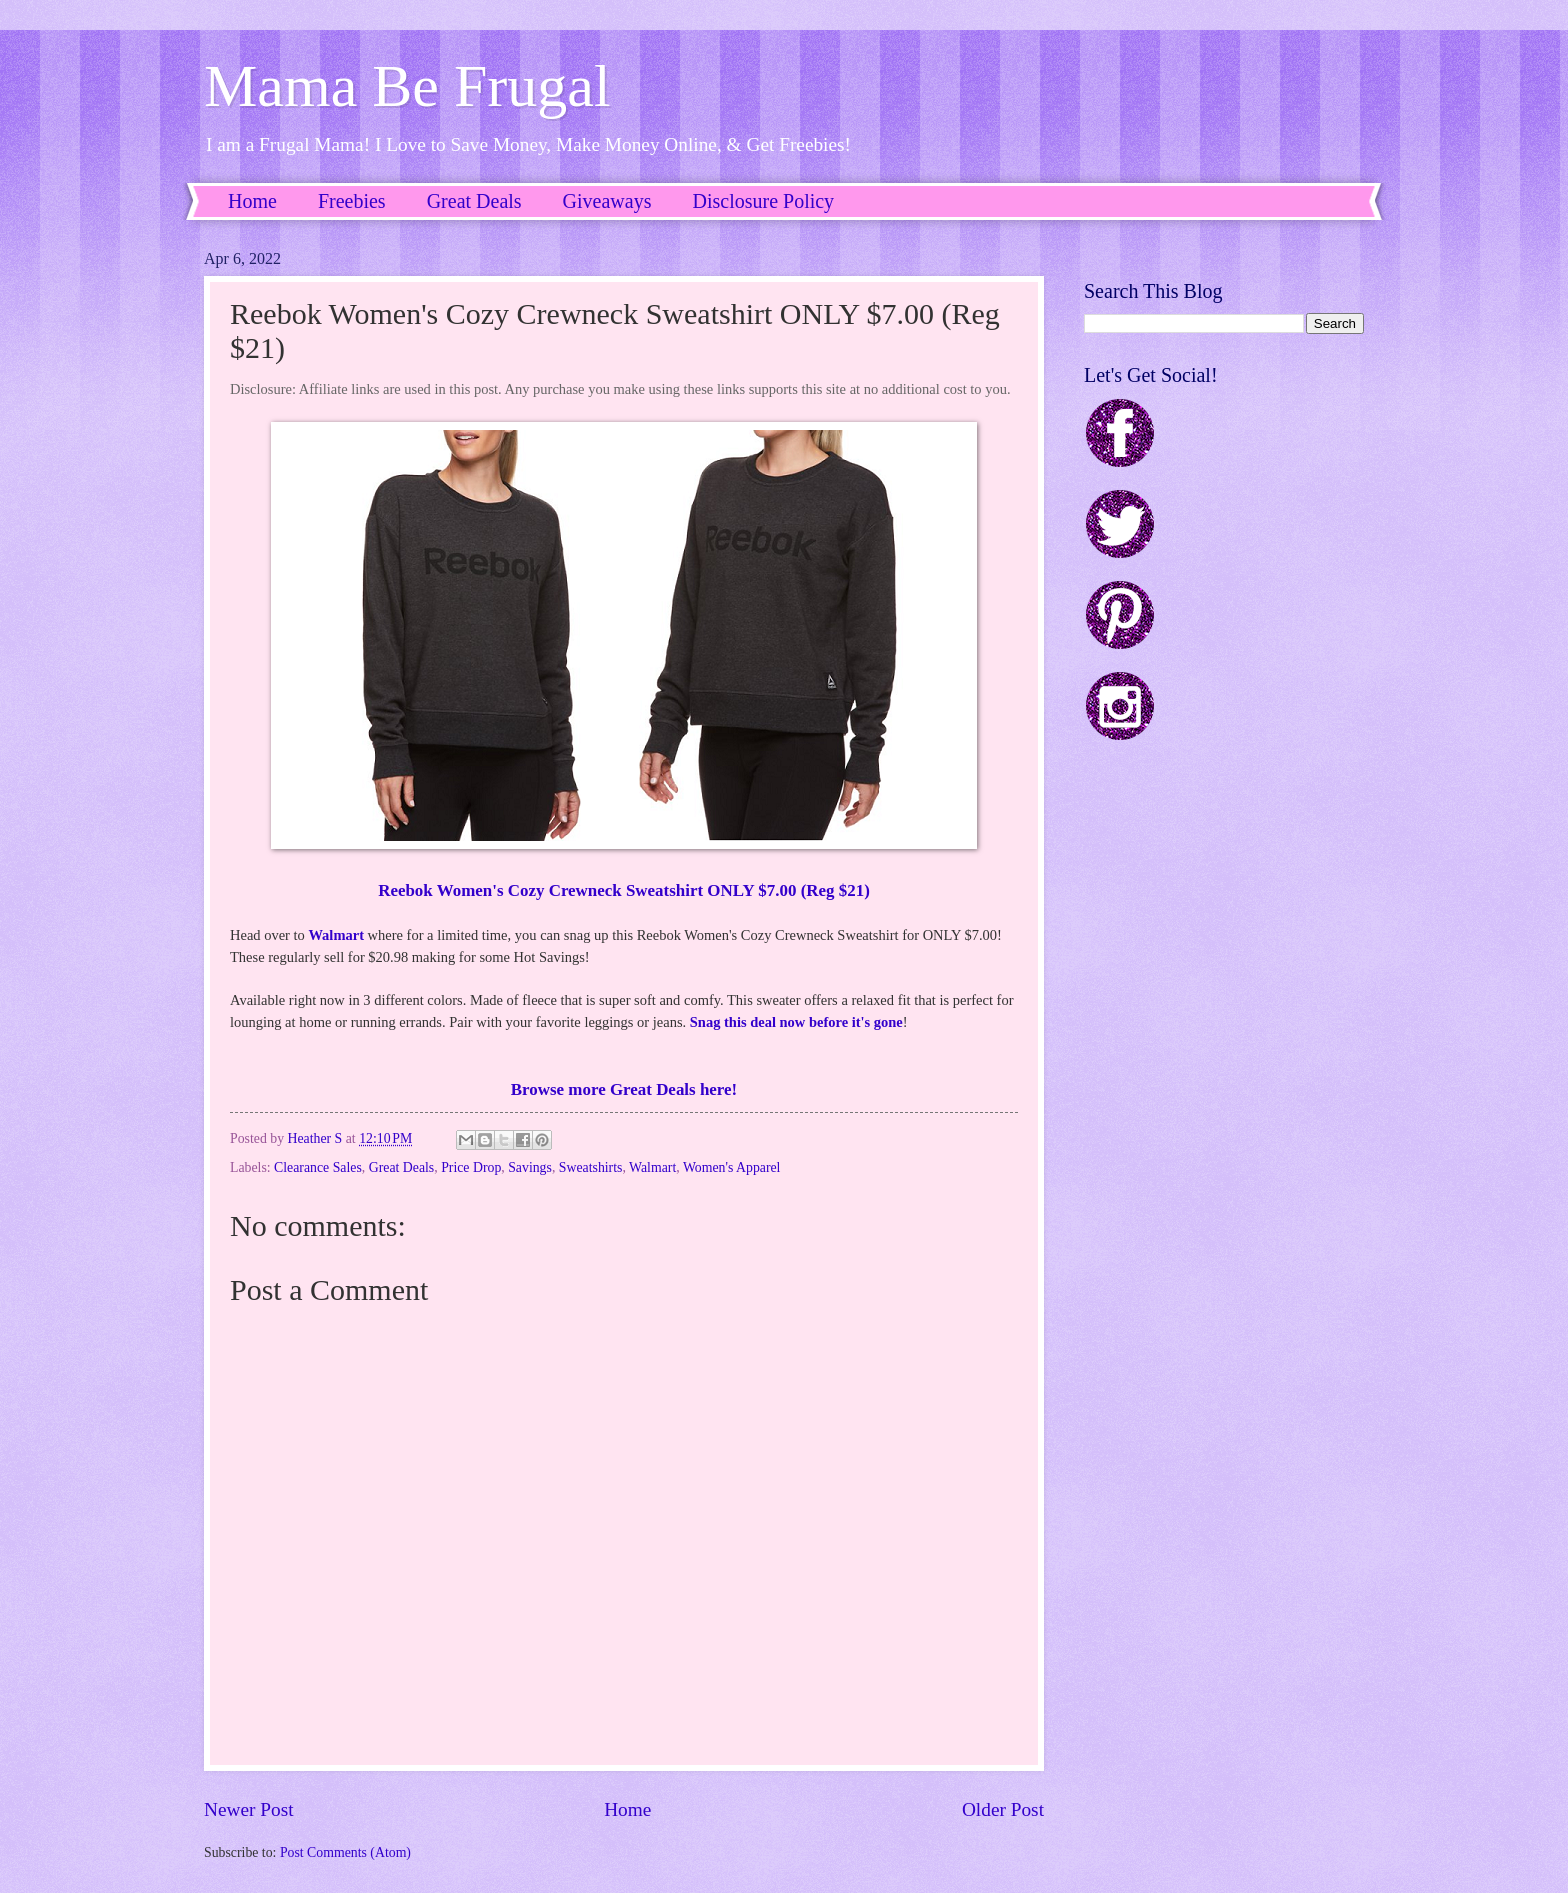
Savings (530, 1167)
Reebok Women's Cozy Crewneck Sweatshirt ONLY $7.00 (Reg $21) (624, 890)
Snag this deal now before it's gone (796, 1022)
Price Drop (471, 1167)
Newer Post (249, 1809)
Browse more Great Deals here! (624, 1089)
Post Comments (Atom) (345, 1852)
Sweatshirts (591, 1167)
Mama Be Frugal (407, 86)
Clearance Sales (318, 1167)
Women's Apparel (732, 1167)
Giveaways (607, 201)
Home (252, 201)
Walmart (336, 935)
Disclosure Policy (763, 201)
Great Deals (474, 201)
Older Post (1003, 1809)
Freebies (352, 201)
